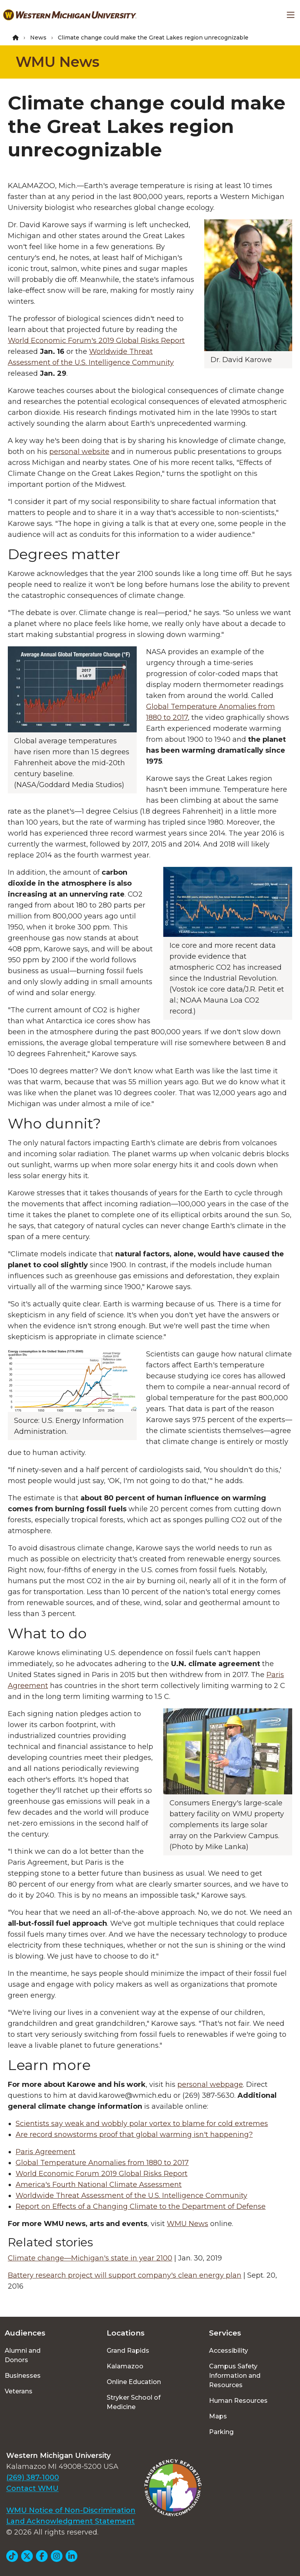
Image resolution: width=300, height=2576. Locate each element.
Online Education (134, 2382)
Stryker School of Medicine (134, 2402)
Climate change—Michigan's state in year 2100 (90, 2258)
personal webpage (210, 2084)
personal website (79, 451)
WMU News (57, 61)
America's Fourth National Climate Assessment (99, 2184)
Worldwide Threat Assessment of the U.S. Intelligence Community (131, 2195)
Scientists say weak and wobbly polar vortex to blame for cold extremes (142, 2123)
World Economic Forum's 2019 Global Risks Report (96, 340)
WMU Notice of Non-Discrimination (71, 2510)
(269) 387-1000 (32, 2477)
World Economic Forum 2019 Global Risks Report (102, 2173)
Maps (218, 2416)
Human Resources (238, 2400)
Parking (221, 2432)
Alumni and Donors (23, 2355)
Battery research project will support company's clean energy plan (124, 2275)
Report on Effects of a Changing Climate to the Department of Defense (141, 2206)
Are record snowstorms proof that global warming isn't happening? (134, 2134)
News (38, 37)
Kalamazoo (125, 2366)
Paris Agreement (45, 2151)
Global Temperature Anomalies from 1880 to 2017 (102, 2162)
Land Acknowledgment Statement (70, 2521)
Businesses (23, 2375)
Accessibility (228, 2350)
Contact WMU (32, 2488)
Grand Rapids (128, 2350)
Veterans (18, 2391)
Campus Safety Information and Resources (235, 2376)
